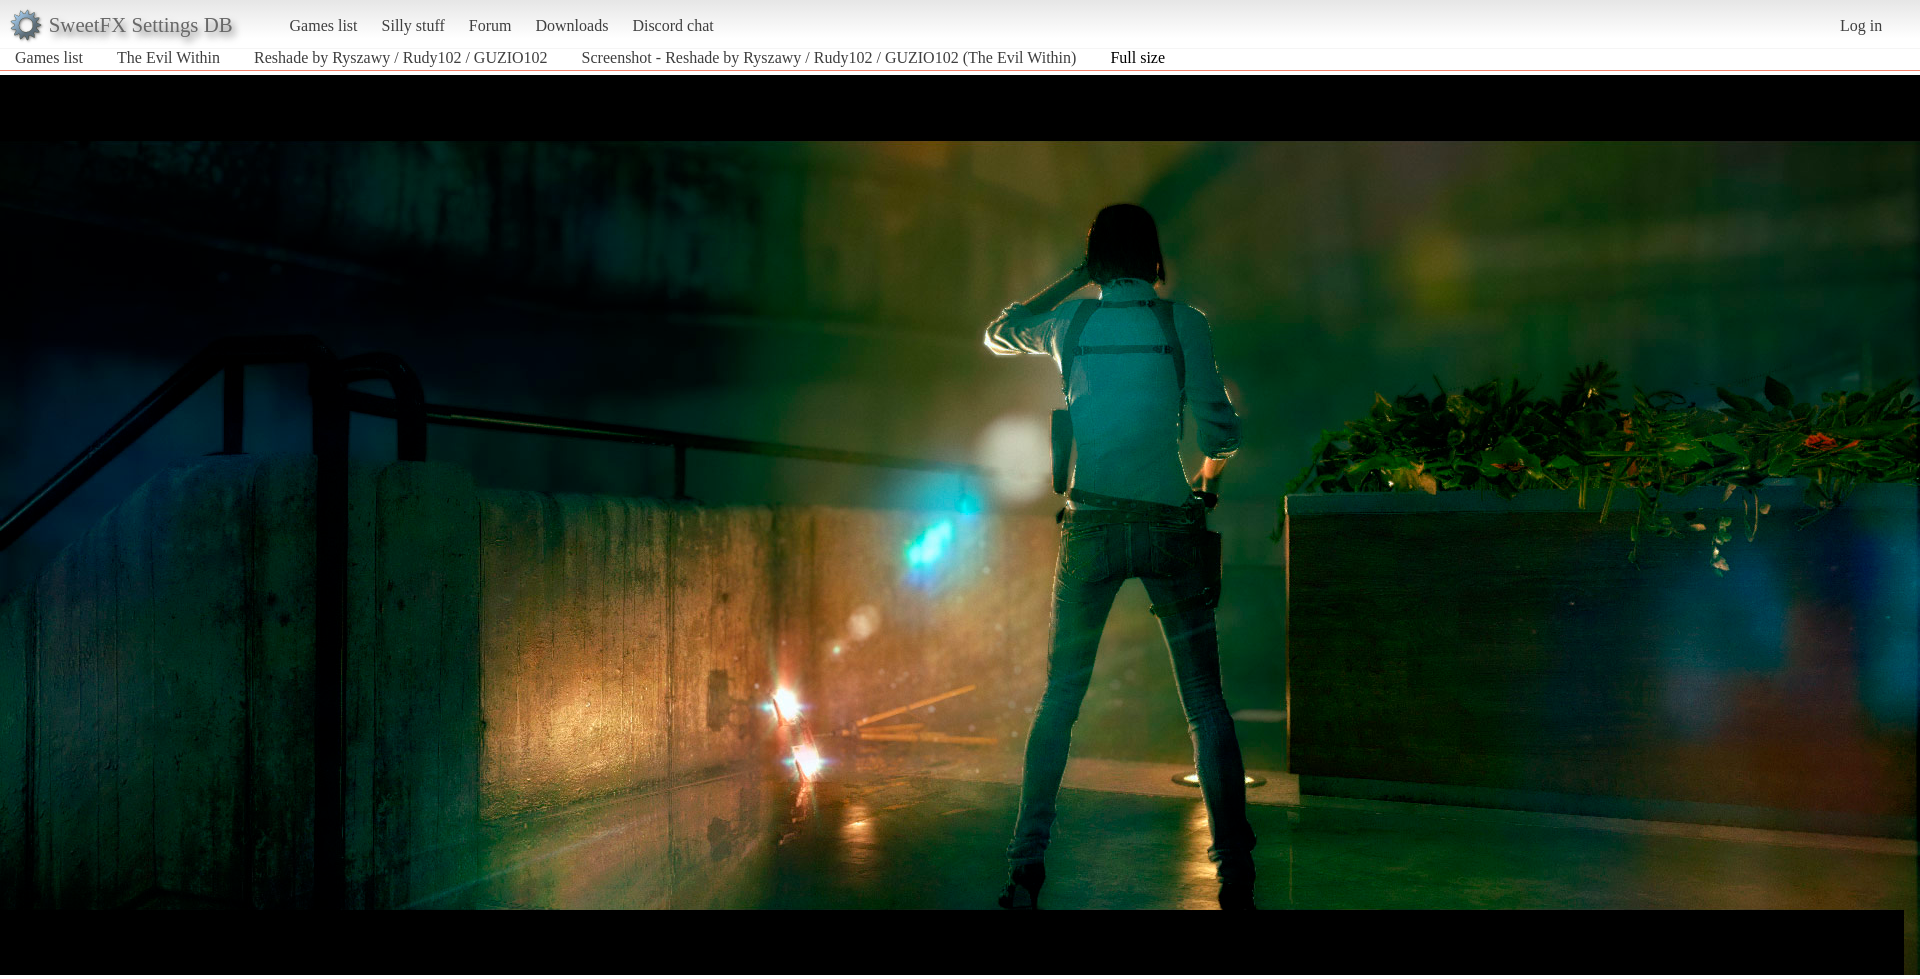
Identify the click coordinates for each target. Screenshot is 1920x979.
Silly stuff (413, 25)
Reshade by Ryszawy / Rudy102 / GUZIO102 (401, 57)
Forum (490, 25)
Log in (1861, 25)
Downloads (571, 25)
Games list (324, 25)
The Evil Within (168, 57)
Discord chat (672, 25)
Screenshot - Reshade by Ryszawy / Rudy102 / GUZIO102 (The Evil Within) (829, 57)
